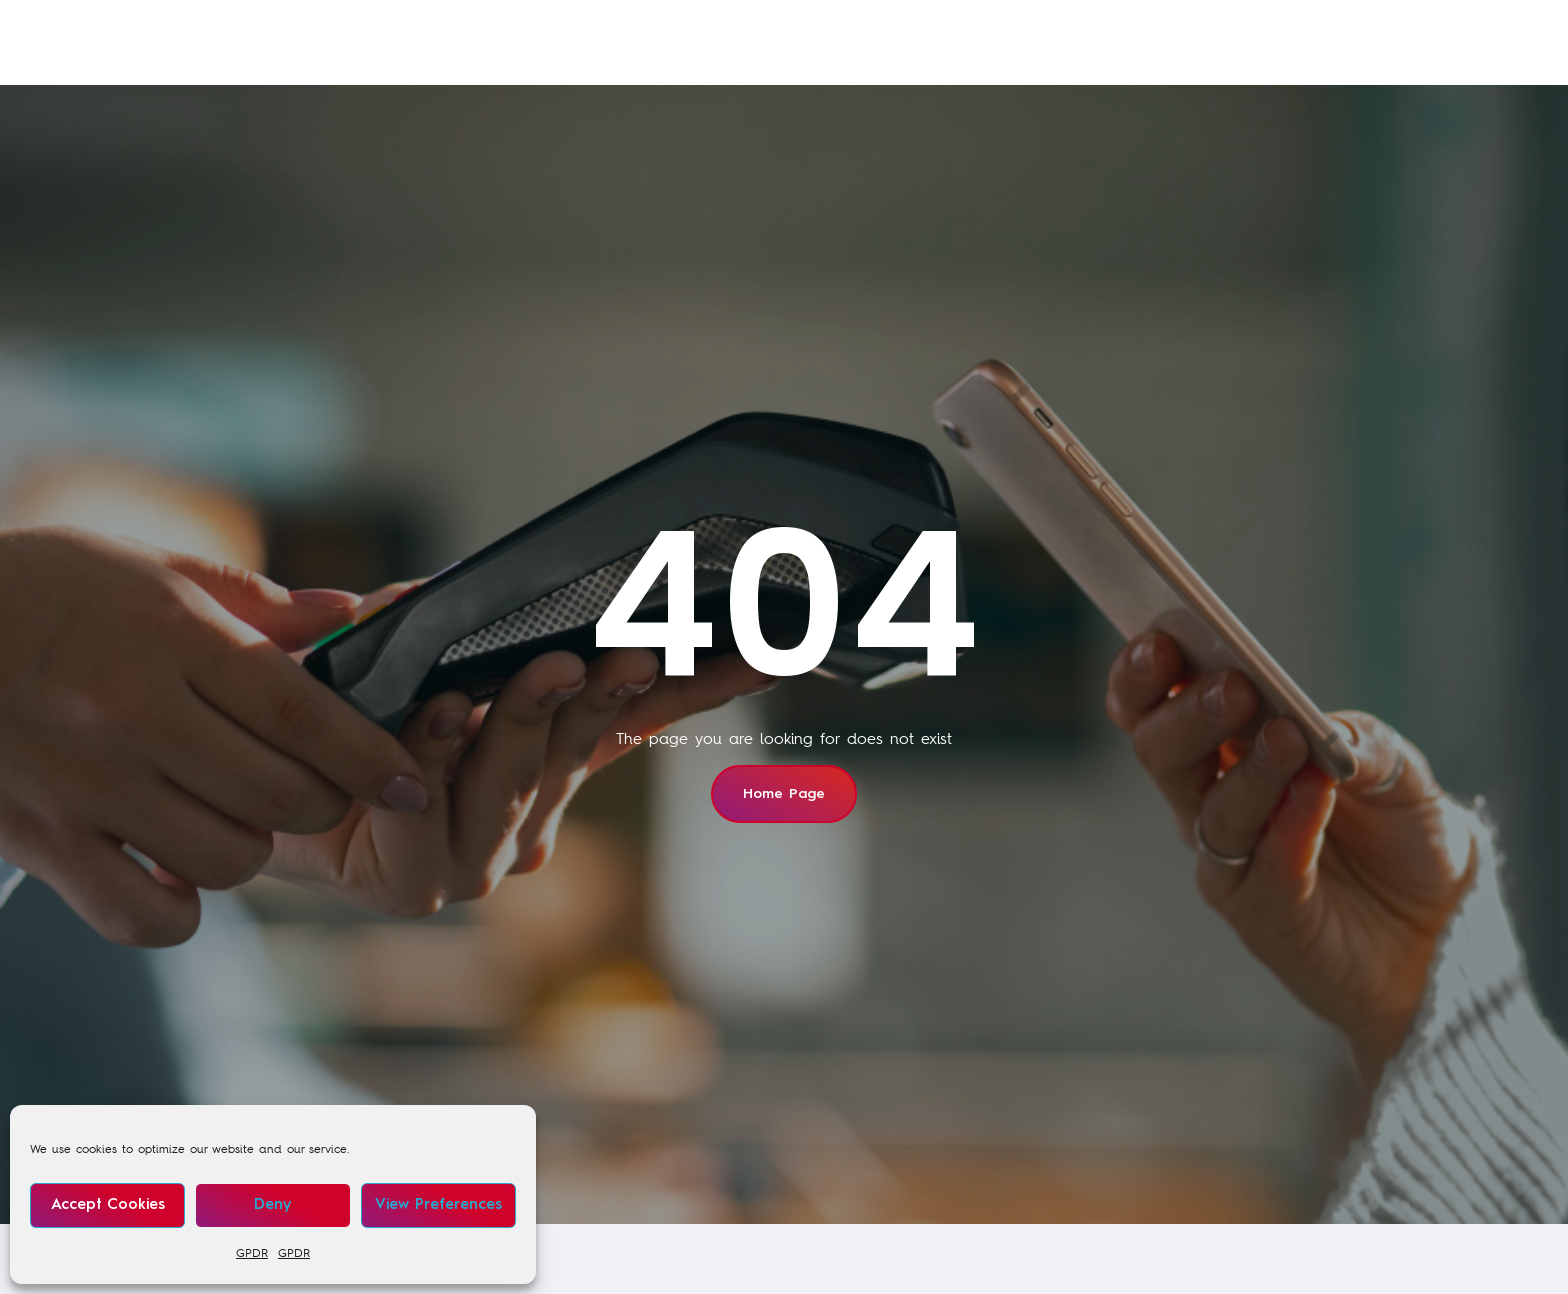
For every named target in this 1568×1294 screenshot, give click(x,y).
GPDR (252, 1253)
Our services (466, 45)
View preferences (438, 1205)
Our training (607, 45)
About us (982, 45)
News (877, 45)
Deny (272, 1205)
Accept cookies (108, 1205)
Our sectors (746, 45)
